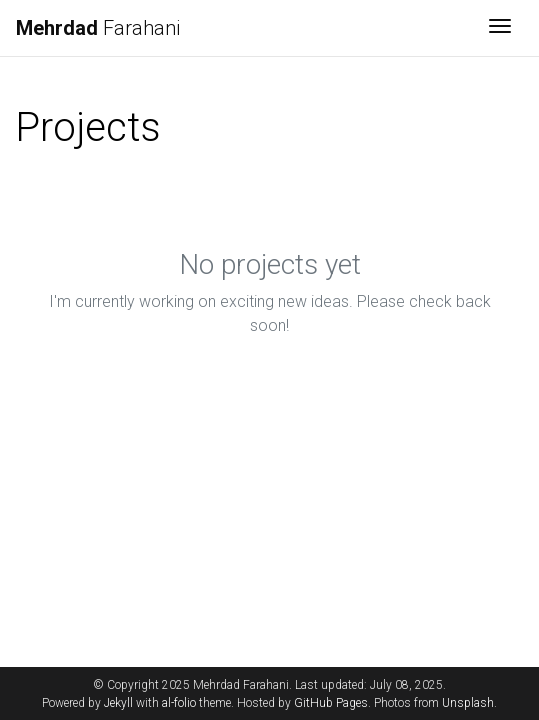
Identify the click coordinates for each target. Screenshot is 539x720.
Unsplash (468, 703)
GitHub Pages (331, 703)
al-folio (179, 703)
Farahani (98, 28)
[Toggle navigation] (500, 28)
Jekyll (118, 703)
